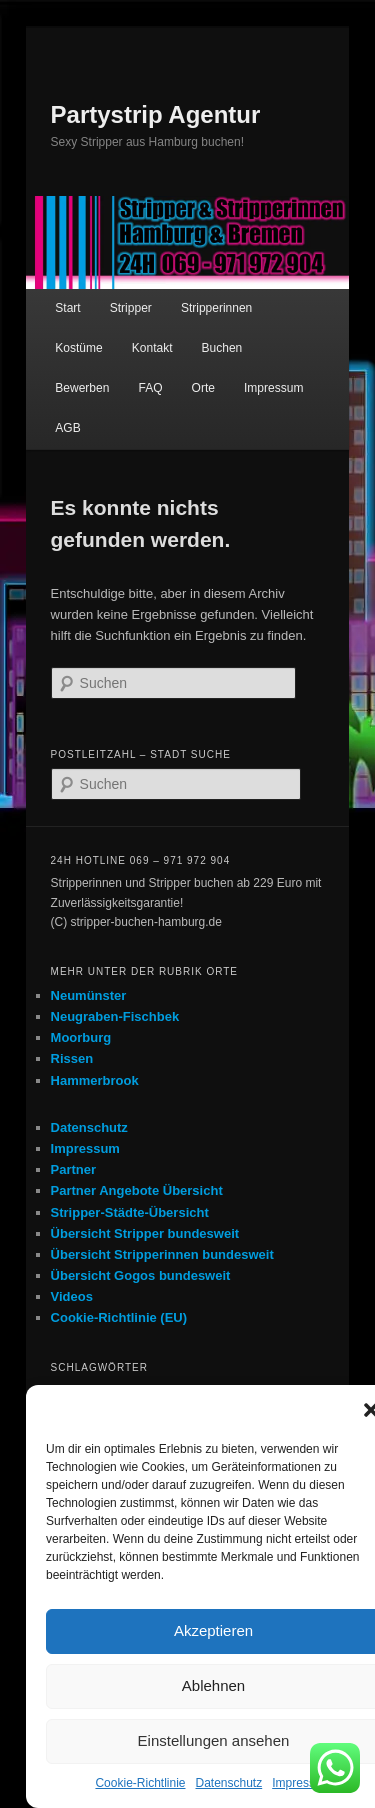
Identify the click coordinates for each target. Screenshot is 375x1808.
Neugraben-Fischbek (115, 1016)
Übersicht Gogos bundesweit (141, 1275)
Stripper (131, 308)
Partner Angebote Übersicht (137, 1190)
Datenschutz (229, 1783)
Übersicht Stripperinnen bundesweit (162, 1254)
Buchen (222, 348)
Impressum (301, 1783)
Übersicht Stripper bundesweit (145, 1233)
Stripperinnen (216, 308)
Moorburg (81, 1037)
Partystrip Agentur (156, 114)
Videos (72, 1296)
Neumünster (89, 995)
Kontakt (152, 348)
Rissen (72, 1058)
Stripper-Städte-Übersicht (130, 1212)
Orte (203, 388)
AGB (67, 428)
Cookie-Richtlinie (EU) (119, 1317)
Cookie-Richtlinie (140, 1783)
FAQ (150, 388)
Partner (74, 1169)
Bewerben (82, 388)
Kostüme (78, 348)
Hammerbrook (95, 1080)
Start (67, 308)
